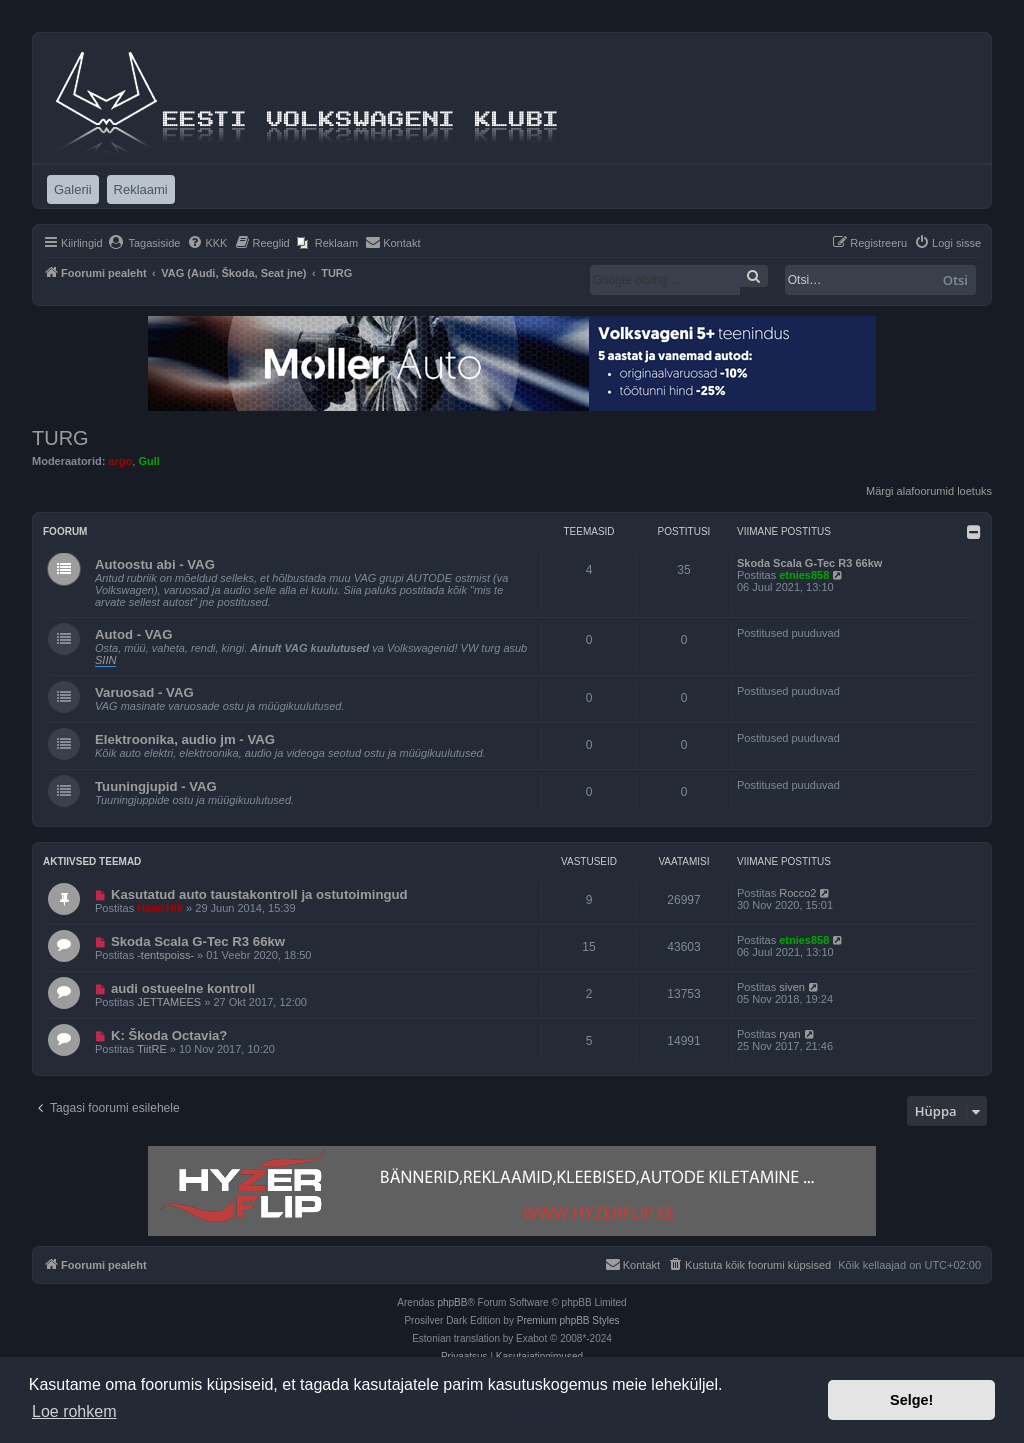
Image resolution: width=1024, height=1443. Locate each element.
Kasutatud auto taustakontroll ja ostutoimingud (259, 894)
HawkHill (160, 908)
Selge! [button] (911, 1400)
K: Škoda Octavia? (169, 1035)
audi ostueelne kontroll (183, 988)
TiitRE (152, 1049)
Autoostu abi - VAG (155, 564)
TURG (60, 438)
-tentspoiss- (165, 955)
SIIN (105, 660)
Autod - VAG (133, 634)
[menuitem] (144, 243)
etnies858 (804, 575)
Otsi (955, 280)
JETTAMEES (169, 1002)
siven (792, 987)
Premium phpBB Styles (568, 1320)
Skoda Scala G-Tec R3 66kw (809, 563)
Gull (148, 461)
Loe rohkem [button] (74, 1411)
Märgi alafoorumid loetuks (929, 491)
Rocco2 (797, 893)
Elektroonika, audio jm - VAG (185, 739)
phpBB (452, 1302)
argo (120, 461)
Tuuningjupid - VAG (156, 786)
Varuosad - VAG (144, 692)
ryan (789, 1034)
